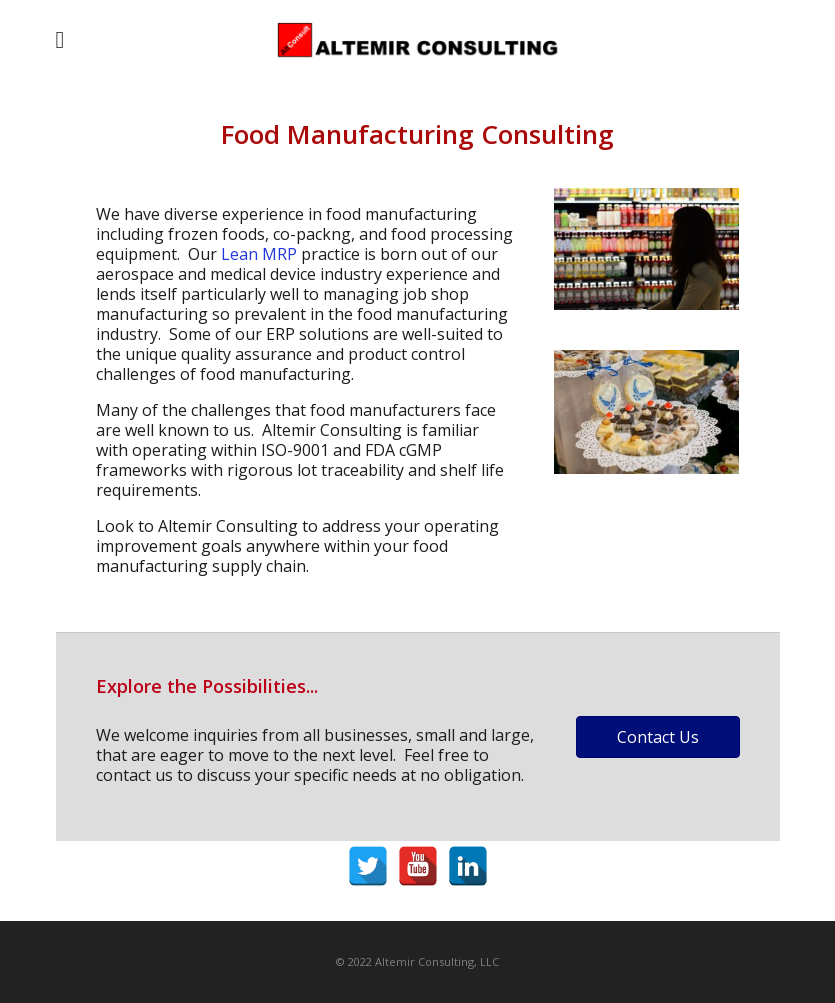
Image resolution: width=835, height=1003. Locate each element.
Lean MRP (259, 254)
